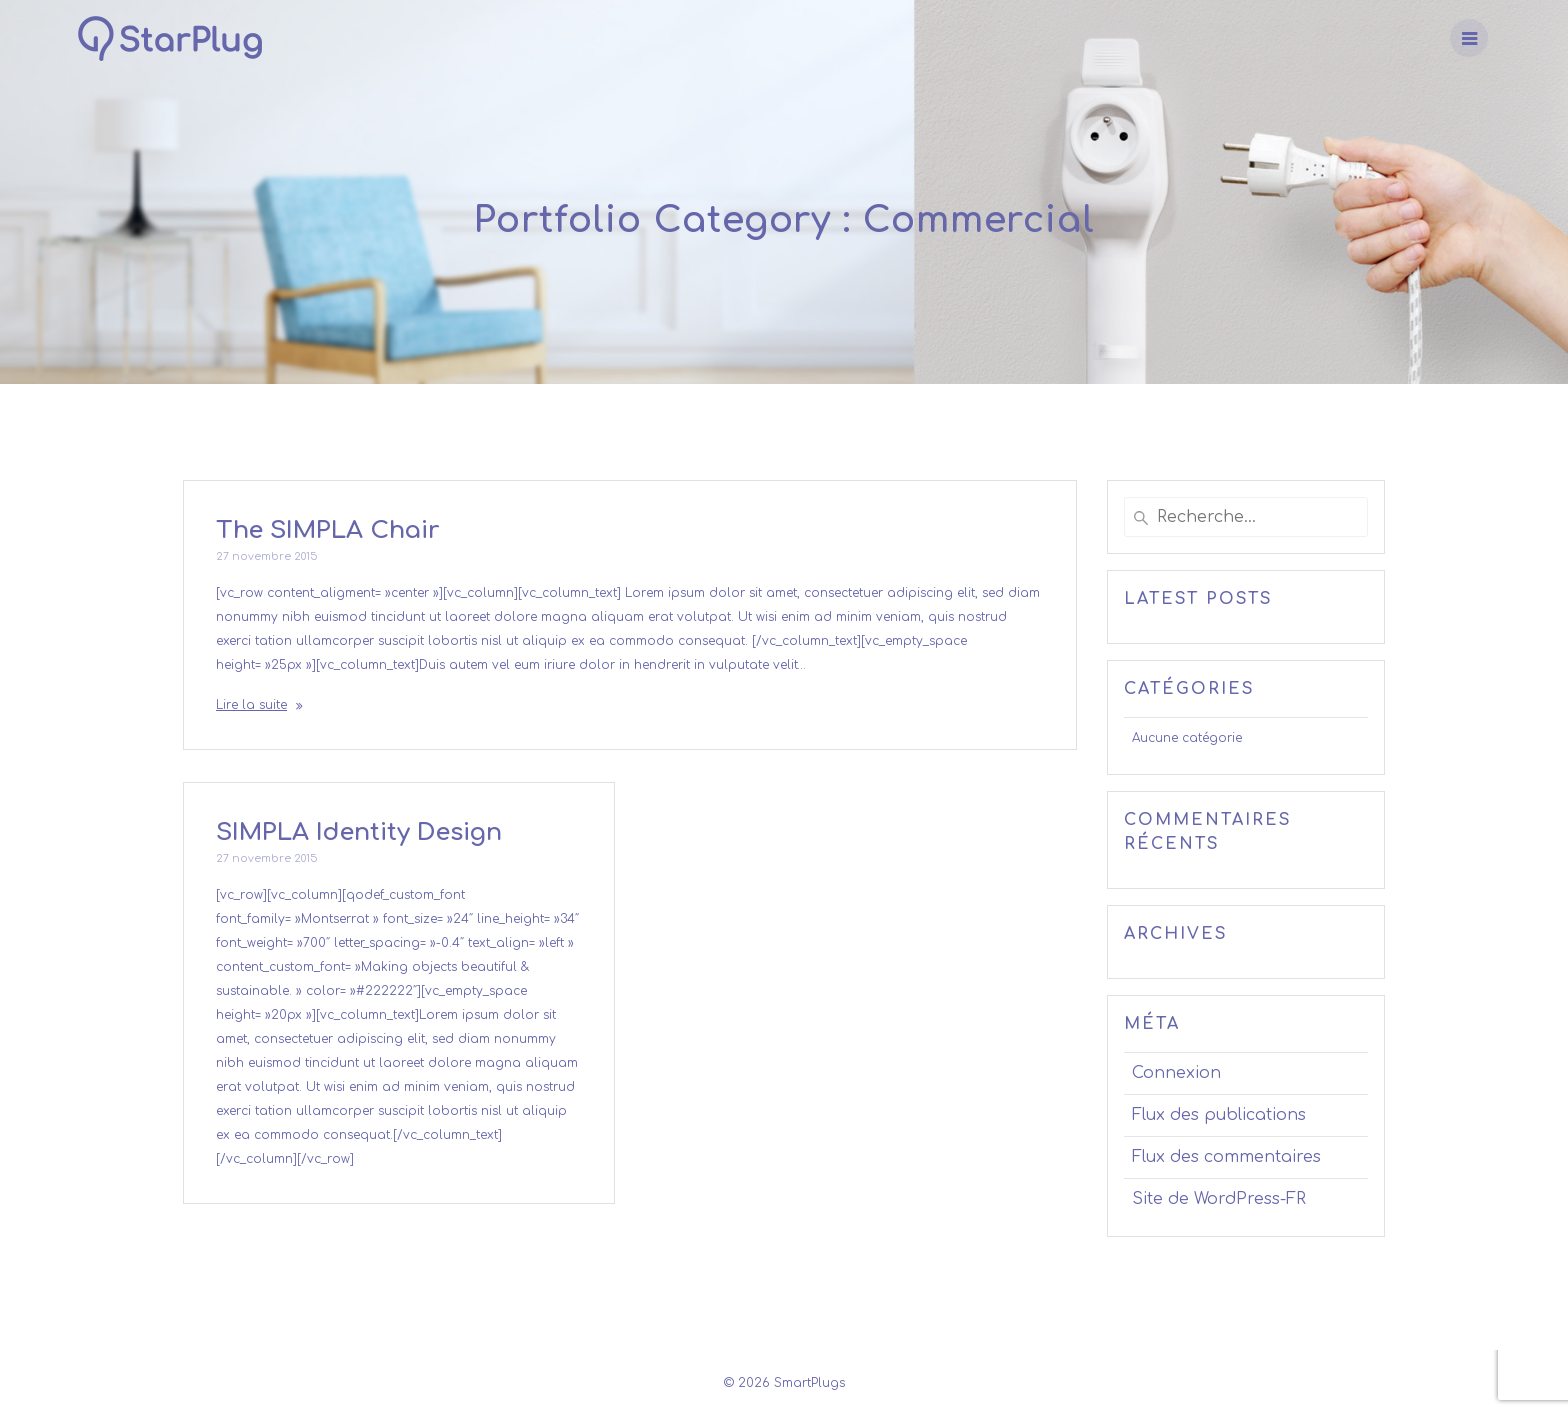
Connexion (1176, 1073)
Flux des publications (1219, 1115)
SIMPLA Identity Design (359, 832)
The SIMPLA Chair (327, 530)
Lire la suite (251, 705)
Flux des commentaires (1226, 1157)
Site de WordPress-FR (1219, 1199)
